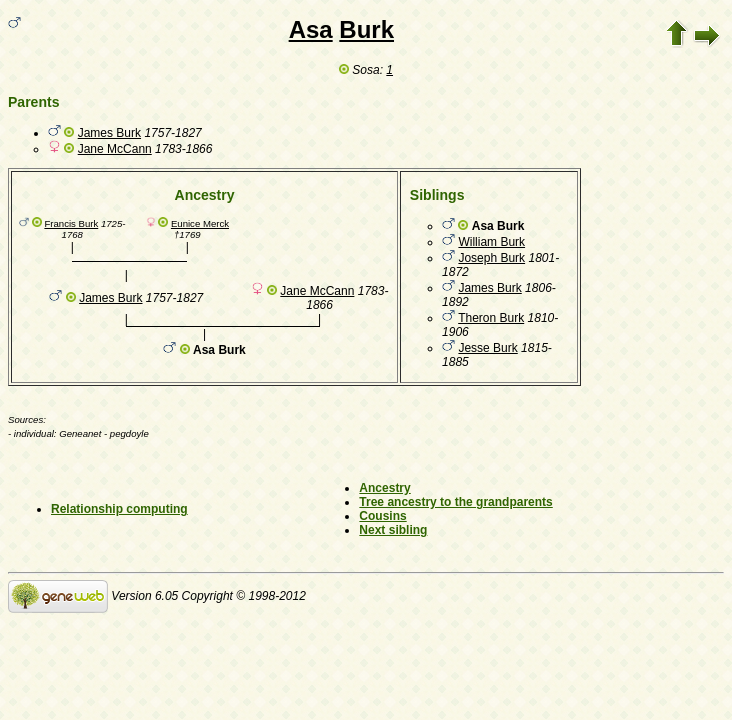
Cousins (382, 516)
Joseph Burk (491, 258)
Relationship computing (119, 509)
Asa (311, 29)
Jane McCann (115, 149)
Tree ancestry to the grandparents (455, 502)
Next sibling (393, 530)
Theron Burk (491, 318)
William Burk (491, 242)
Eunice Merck (200, 223)
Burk (366, 29)
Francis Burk (71, 223)
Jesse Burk (487, 348)
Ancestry (384, 488)
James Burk (109, 133)
